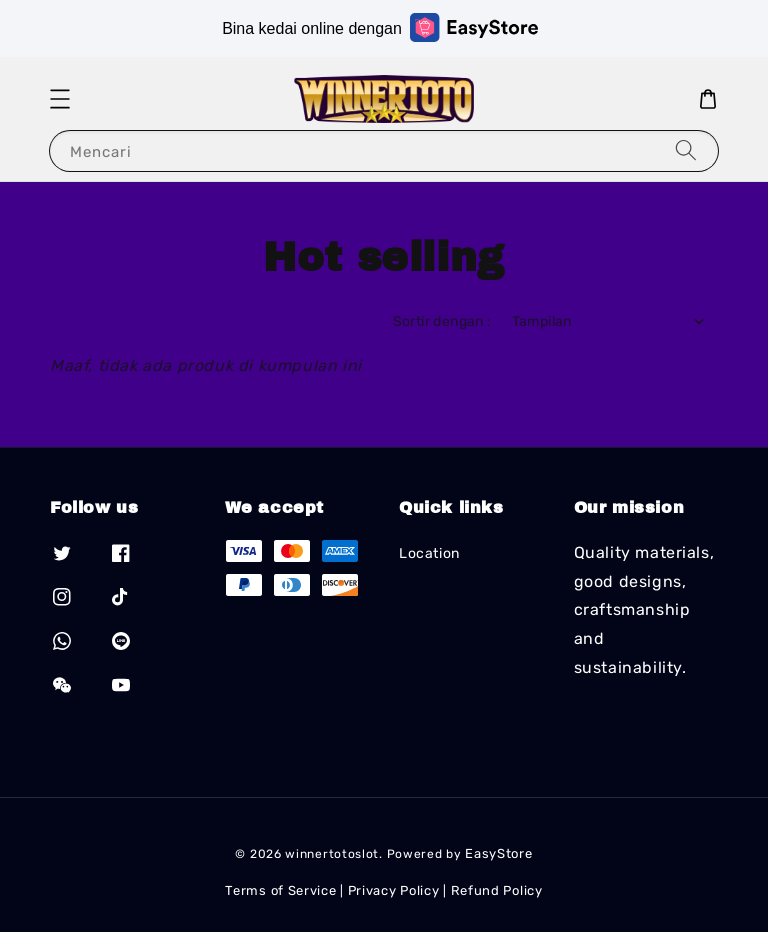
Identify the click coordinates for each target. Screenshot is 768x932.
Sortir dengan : (442, 321)
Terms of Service (280, 890)
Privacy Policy (394, 890)
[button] (60, 99)
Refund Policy (497, 890)
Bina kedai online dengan (380, 27)
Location (429, 553)
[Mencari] (686, 150)
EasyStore (498, 853)
